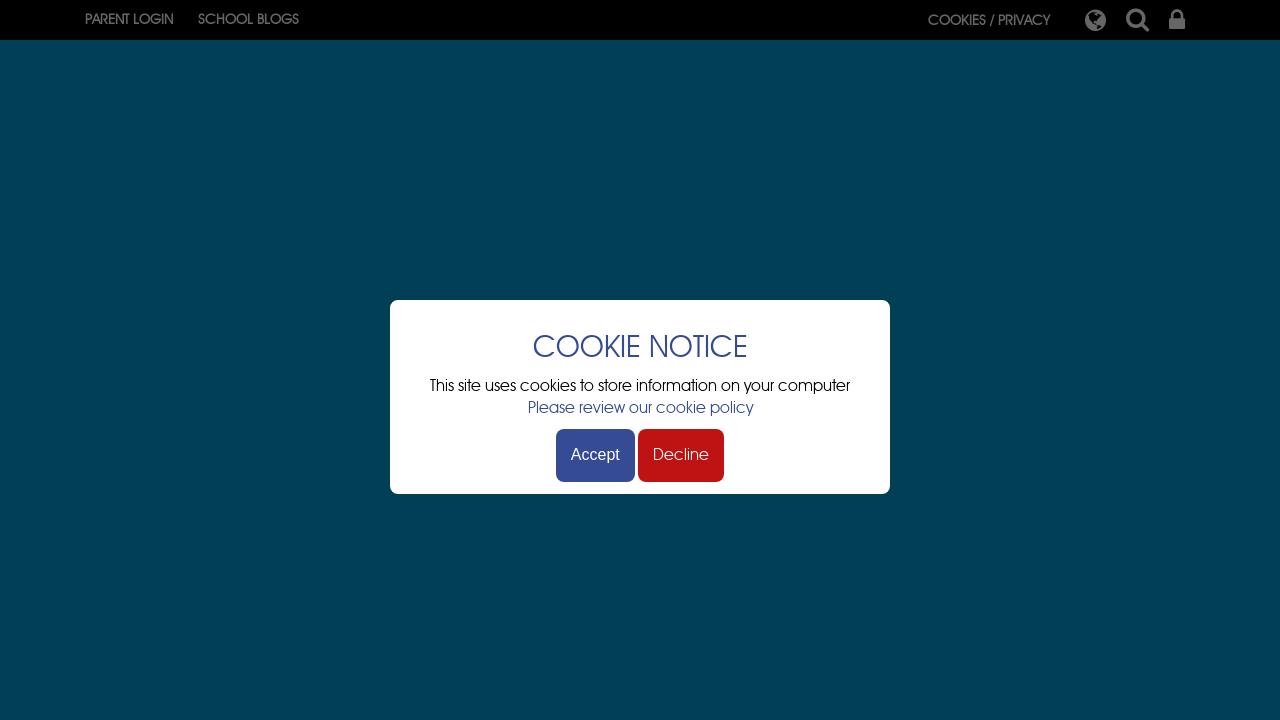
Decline (681, 455)
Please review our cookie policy (640, 408)
